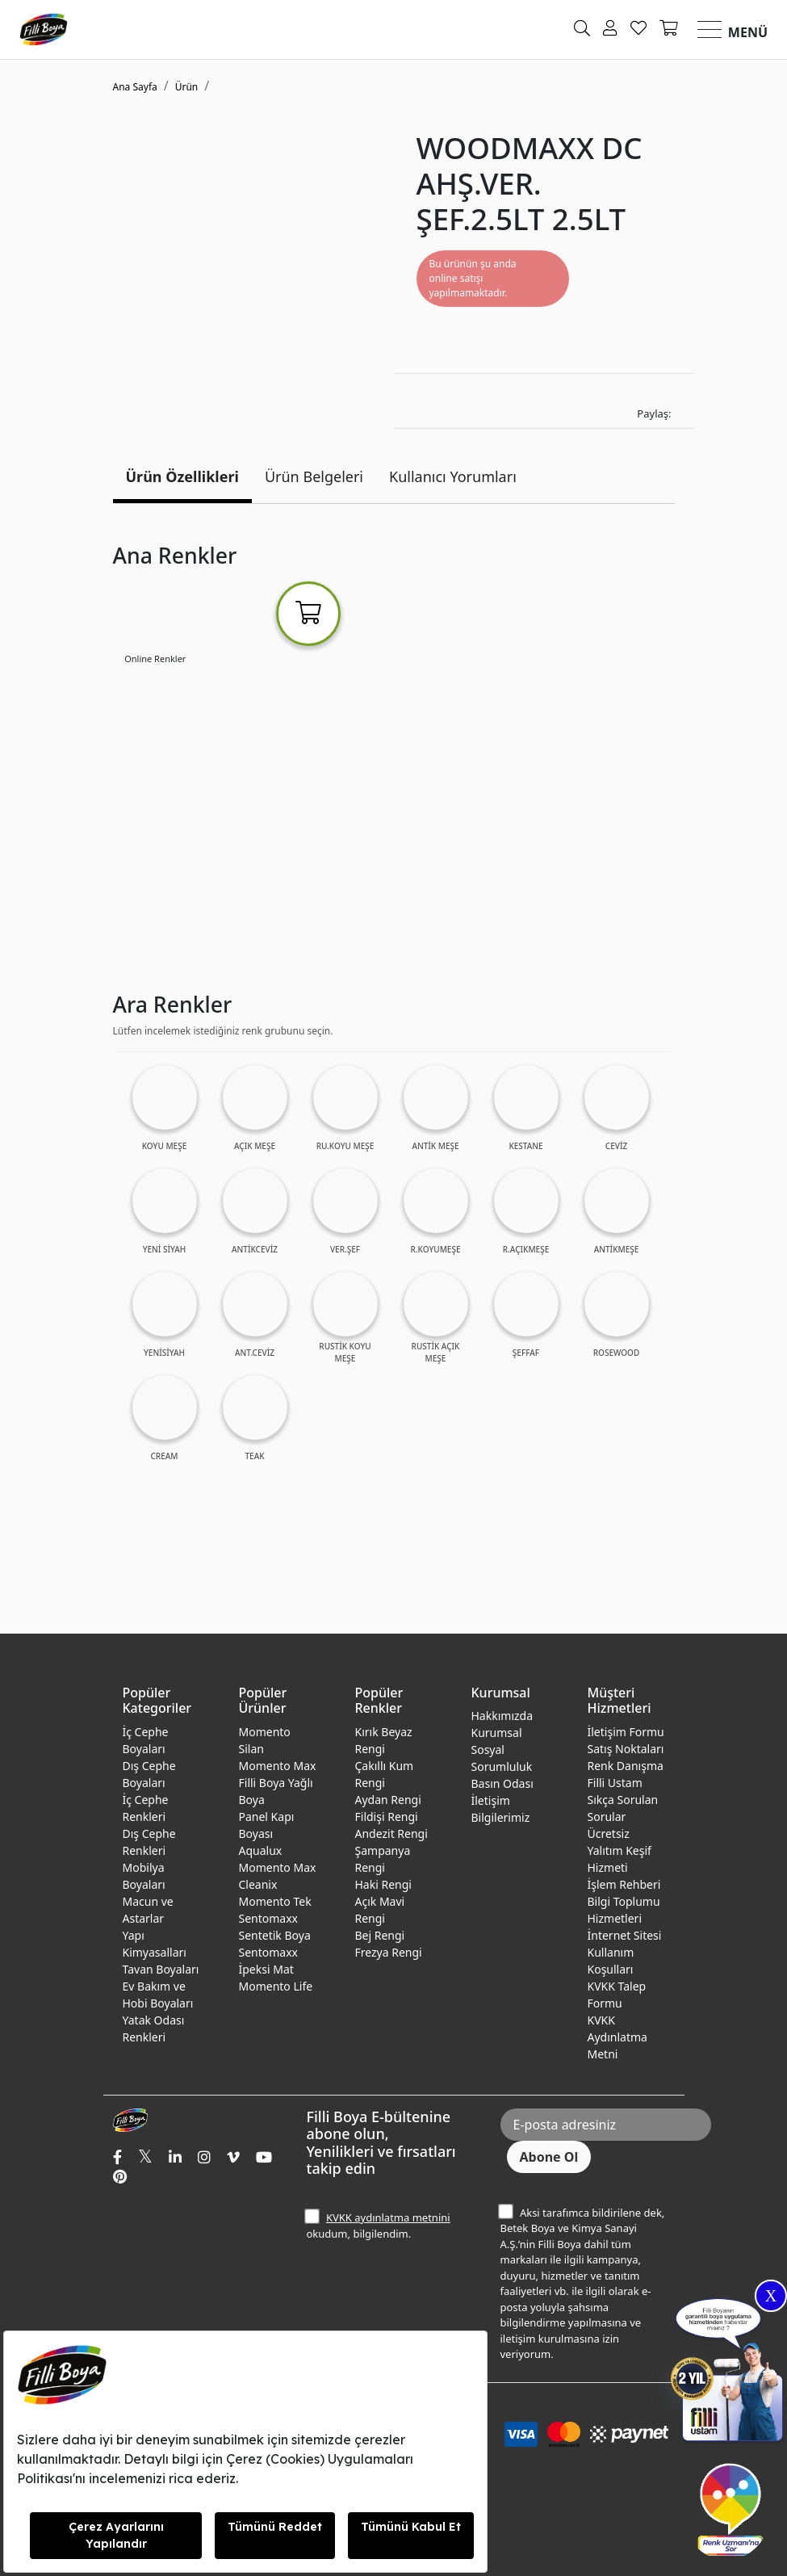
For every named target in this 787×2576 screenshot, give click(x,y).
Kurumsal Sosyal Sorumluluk (502, 1749)
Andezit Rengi (391, 1833)
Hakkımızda (502, 1715)
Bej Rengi (380, 1935)
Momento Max (277, 1765)
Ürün (187, 87)
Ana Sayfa (135, 87)
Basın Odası (502, 1783)
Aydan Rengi (388, 1799)
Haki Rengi (383, 1884)
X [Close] (771, 2296)
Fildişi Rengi (386, 1816)
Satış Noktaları (626, 1748)
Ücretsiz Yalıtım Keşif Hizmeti (619, 1850)
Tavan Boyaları (161, 1969)
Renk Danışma (626, 1765)
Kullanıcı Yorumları (453, 476)
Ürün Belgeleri (314, 476)
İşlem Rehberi (624, 1884)
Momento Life (276, 1986)
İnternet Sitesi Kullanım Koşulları (625, 1952)
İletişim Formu (626, 1731)
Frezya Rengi (388, 1952)
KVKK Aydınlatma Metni (617, 2037)
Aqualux (261, 1850)
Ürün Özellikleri (182, 476)
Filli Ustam (615, 1782)
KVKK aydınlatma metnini (388, 2217)
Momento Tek (275, 1901)
